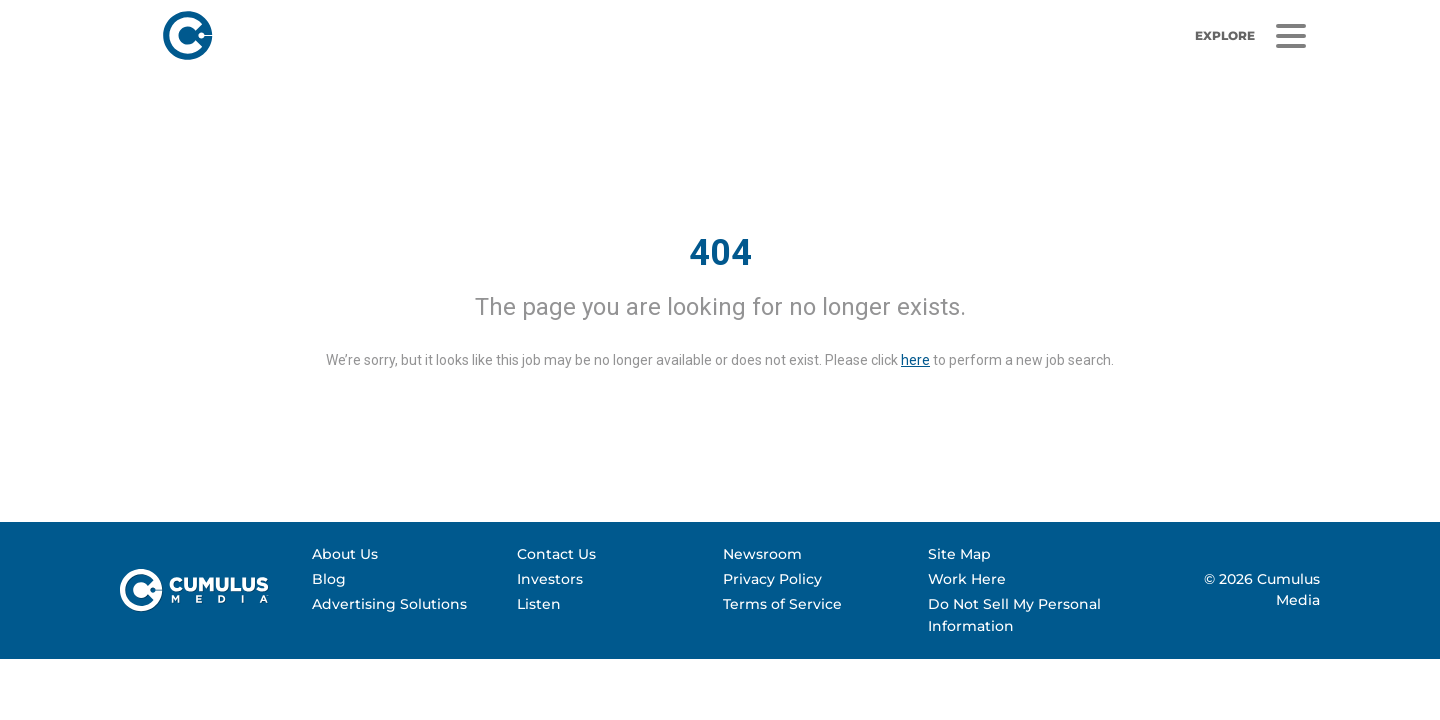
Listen (539, 604)
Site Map (959, 554)
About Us (345, 554)
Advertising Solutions (389, 604)
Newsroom (762, 554)
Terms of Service (782, 604)
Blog (329, 579)
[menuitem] (405, 555)
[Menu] (1290, 36)
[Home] (452, 36)
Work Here (967, 579)
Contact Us (556, 554)
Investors (550, 579)
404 (720, 253)
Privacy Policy (772, 579)
